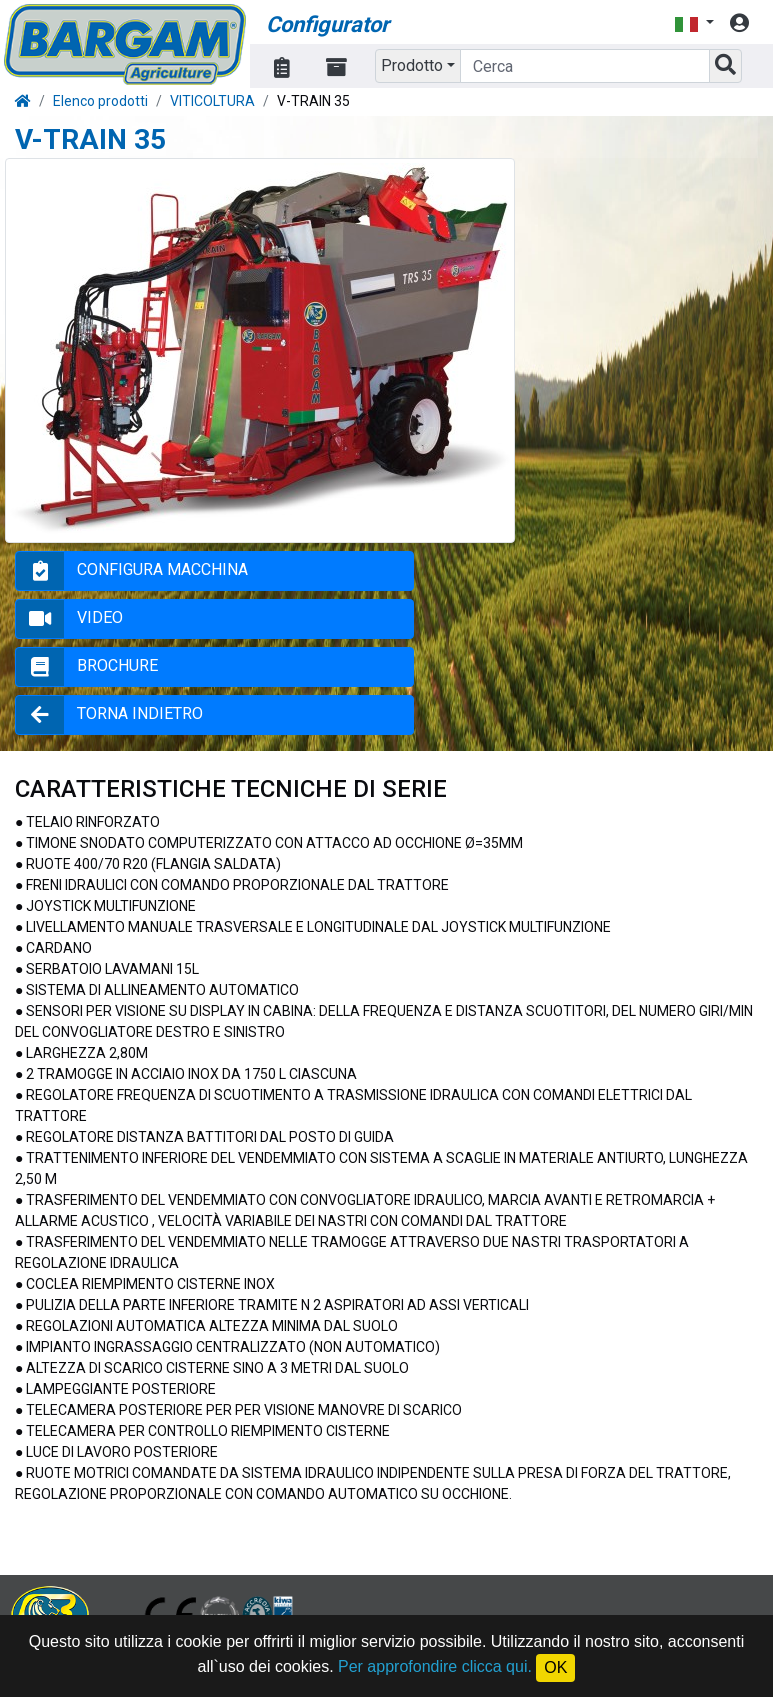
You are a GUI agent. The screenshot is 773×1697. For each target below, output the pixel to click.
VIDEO (100, 617)
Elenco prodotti (100, 101)
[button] (694, 23)
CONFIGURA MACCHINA (162, 569)
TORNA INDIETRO (140, 713)
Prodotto (412, 65)
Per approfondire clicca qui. (435, 1666)
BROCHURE (117, 665)
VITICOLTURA (212, 101)
